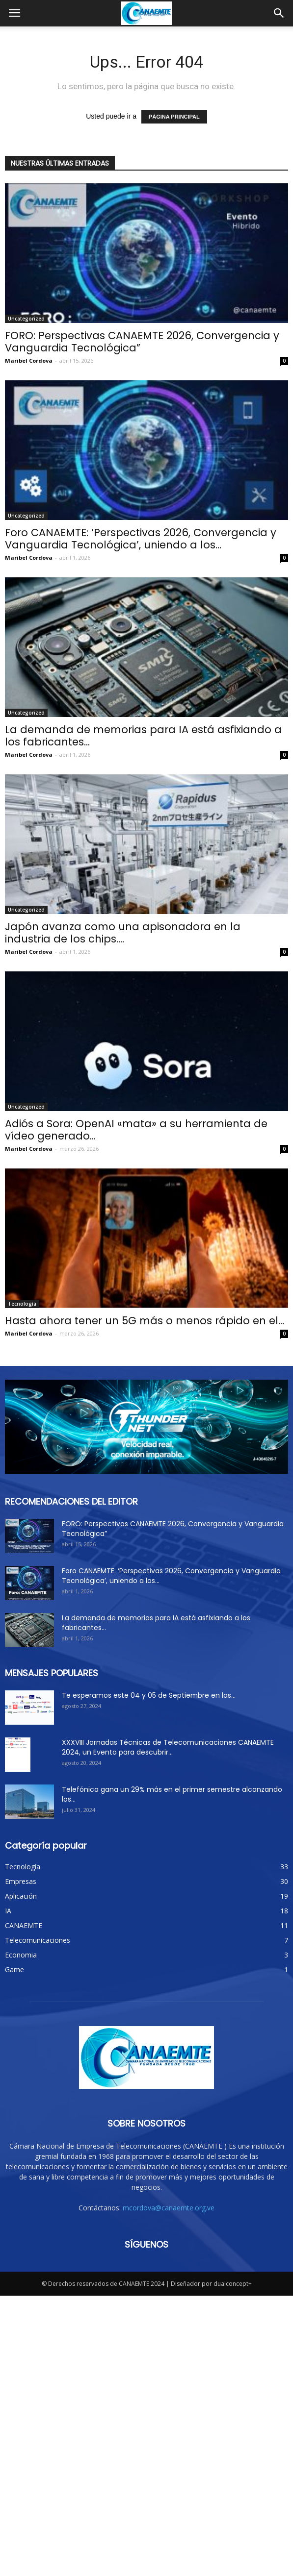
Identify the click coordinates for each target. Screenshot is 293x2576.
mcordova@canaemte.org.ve (168, 2152)
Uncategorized (26, 318)
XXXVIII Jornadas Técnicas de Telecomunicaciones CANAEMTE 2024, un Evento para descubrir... (168, 1747)
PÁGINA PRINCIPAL (174, 117)
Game (14, 1969)
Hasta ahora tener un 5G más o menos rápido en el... (144, 1320)
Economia (21, 1954)
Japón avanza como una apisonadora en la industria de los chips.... (122, 932)
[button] (279, 13)
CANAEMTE (23, 1925)
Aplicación (21, 1896)
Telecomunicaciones (37, 1940)
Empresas (20, 1881)
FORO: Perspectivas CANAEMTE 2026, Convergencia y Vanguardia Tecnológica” (142, 341)
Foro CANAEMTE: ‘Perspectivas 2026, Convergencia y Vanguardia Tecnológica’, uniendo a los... (140, 538)
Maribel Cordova (29, 360)
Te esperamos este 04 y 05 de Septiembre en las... (149, 1695)
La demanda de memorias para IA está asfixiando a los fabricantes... (143, 735)
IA (8, 1910)
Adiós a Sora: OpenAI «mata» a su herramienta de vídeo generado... (136, 1129)
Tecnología (22, 1303)
